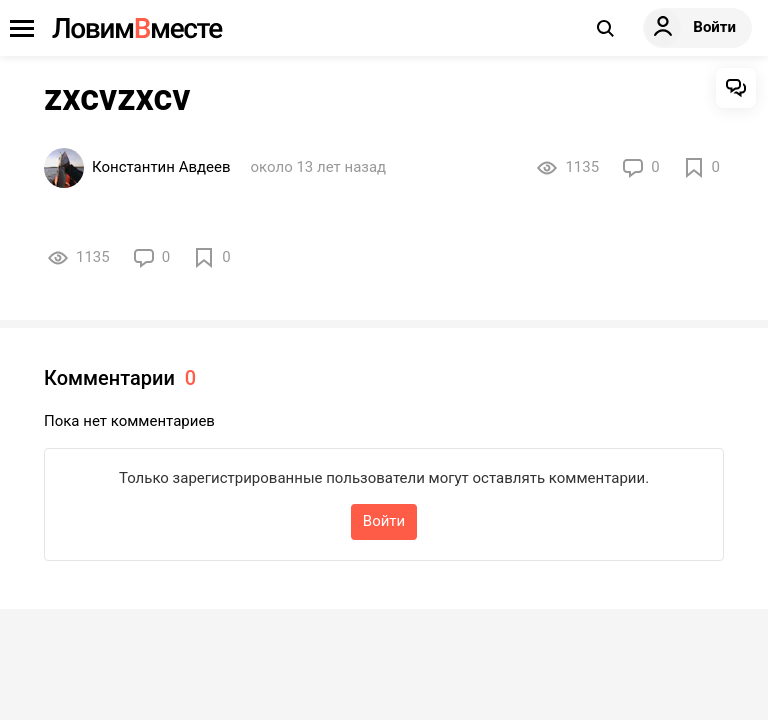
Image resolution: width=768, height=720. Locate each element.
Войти (384, 521)
